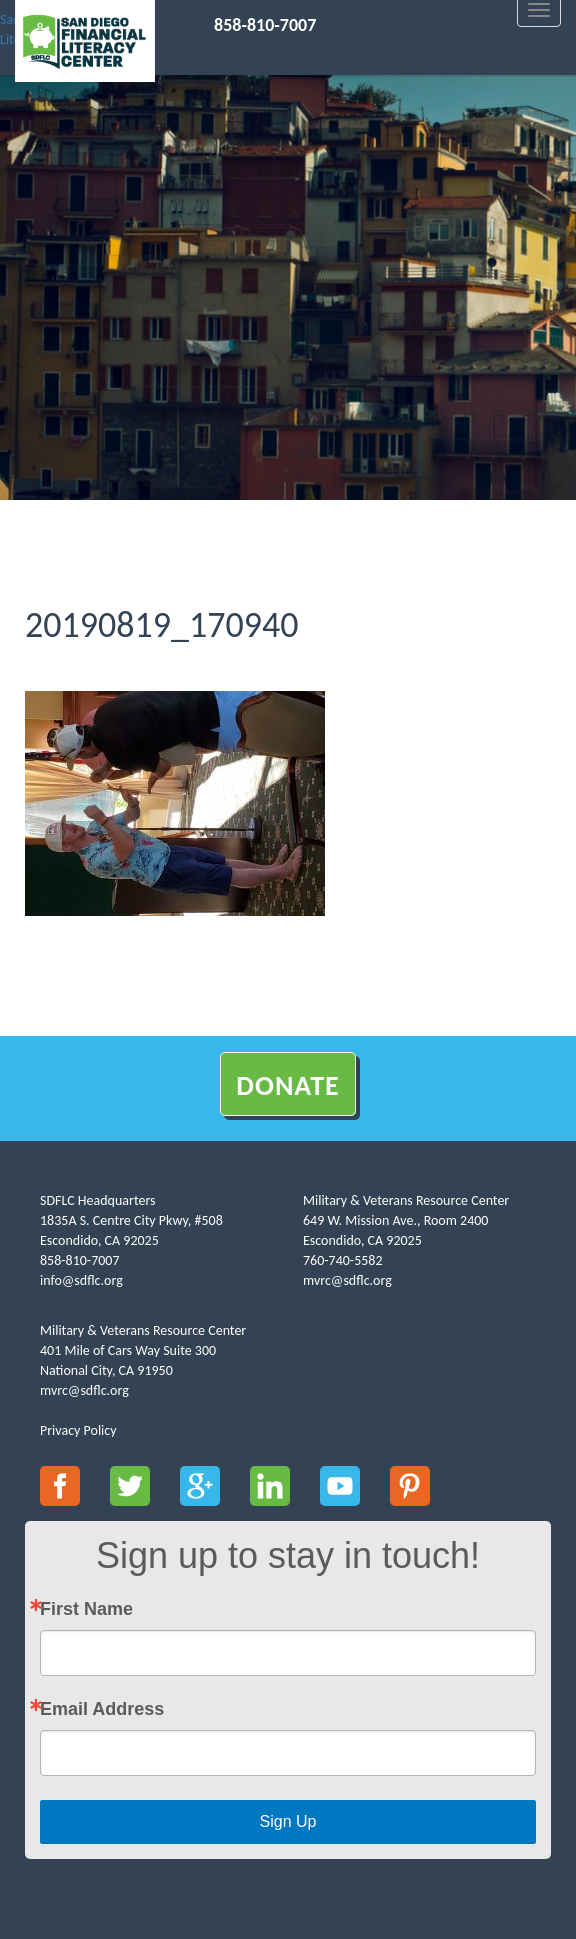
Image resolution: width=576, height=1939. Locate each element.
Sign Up (288, 1821)
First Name (86, 1609)
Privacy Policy (78, 1430)
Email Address (102, 1709)
